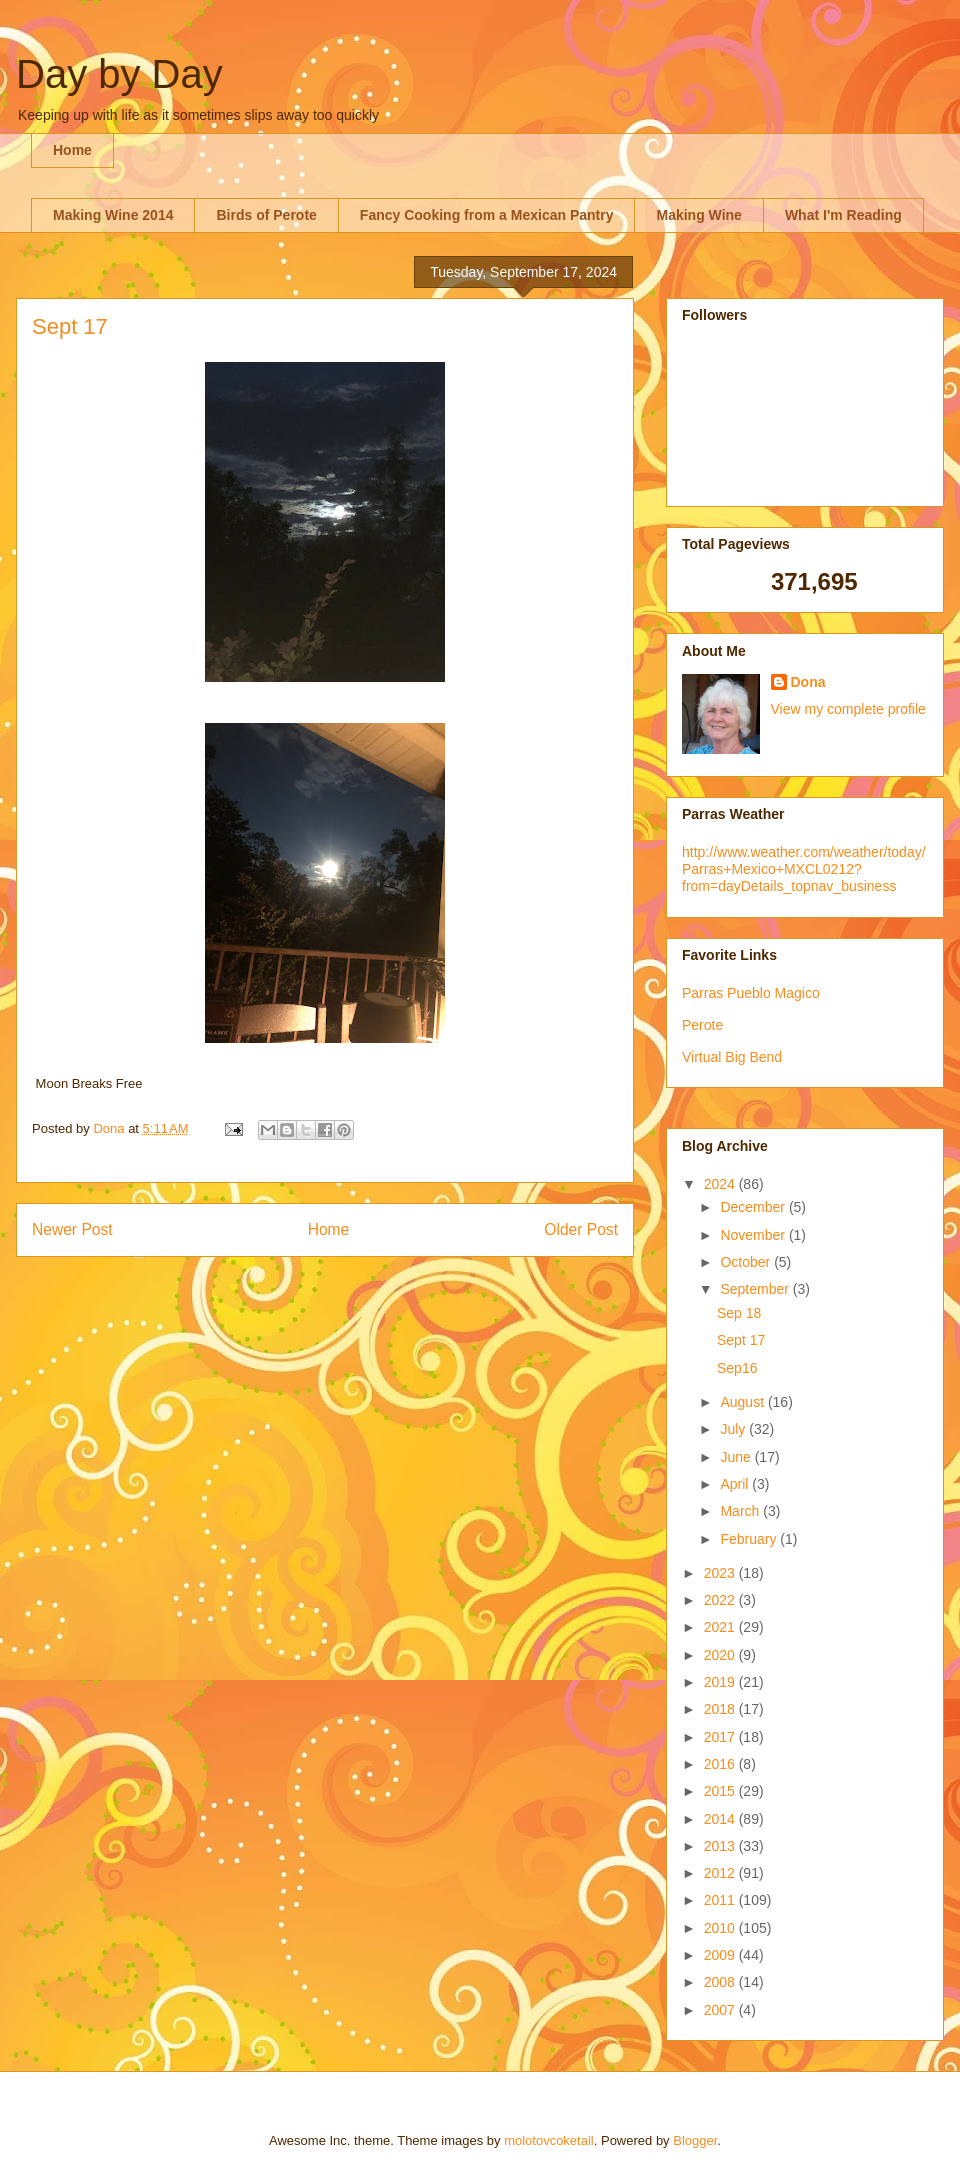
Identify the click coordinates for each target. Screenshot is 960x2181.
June (737, 1457)
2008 (721, 1982)
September (756, 1289)
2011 (721, 1900)
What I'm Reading (843, 215)
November (754, 1235)
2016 (721, 1764)
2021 (721, 1627)
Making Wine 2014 (113, 215)
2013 (721, 1846)
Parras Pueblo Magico (751, 993)
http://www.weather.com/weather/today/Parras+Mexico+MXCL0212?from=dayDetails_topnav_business (804, 869)
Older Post (581, 1229)
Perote (702, 1025)
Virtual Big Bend (732, 1057)
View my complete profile (848, 709)
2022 (721, 1600)
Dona (808, 682)
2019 (721, 1682)
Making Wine (698, 215)
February (750, 1539)
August (743, 1402)
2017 (721, 1737)
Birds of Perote (266, 215)
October (747, 1262)
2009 (721, 1955)
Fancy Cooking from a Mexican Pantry (487, 215)
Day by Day (119, 74)
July (734, 1429)
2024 (721, 1184)
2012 (721, 1873)
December (754, 1207)
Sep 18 (739, 1313)
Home (72, 150)
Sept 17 (741, 1340)
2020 (721, 1655)
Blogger (695, 2140)
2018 (721, 1709)
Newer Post (72, 1229)
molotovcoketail (549, 2140)
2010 (721, 1928)
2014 (721, 1819)
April (736, 1484)
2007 (721, 2010)
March (741, 1511)
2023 (721, 1573)
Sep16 (737, 1368)
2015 (721, 1791)
